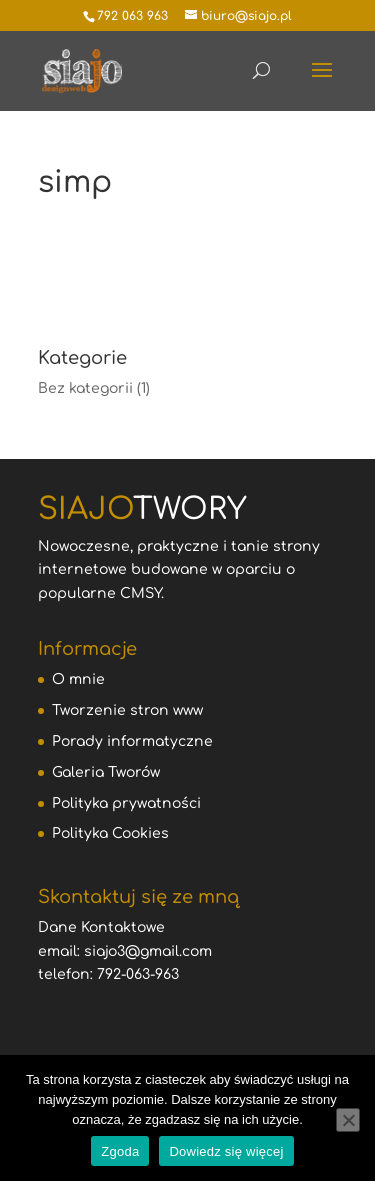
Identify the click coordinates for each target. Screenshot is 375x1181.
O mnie (78, 679)
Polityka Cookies (110, 833)
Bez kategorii (85, 388)
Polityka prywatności (126, 803)
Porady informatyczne (132, 741)
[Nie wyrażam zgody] (348, 1120)
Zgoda (120, 1151)
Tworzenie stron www (127, 710)
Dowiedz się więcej (226, 1151)
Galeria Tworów (106, 772)
